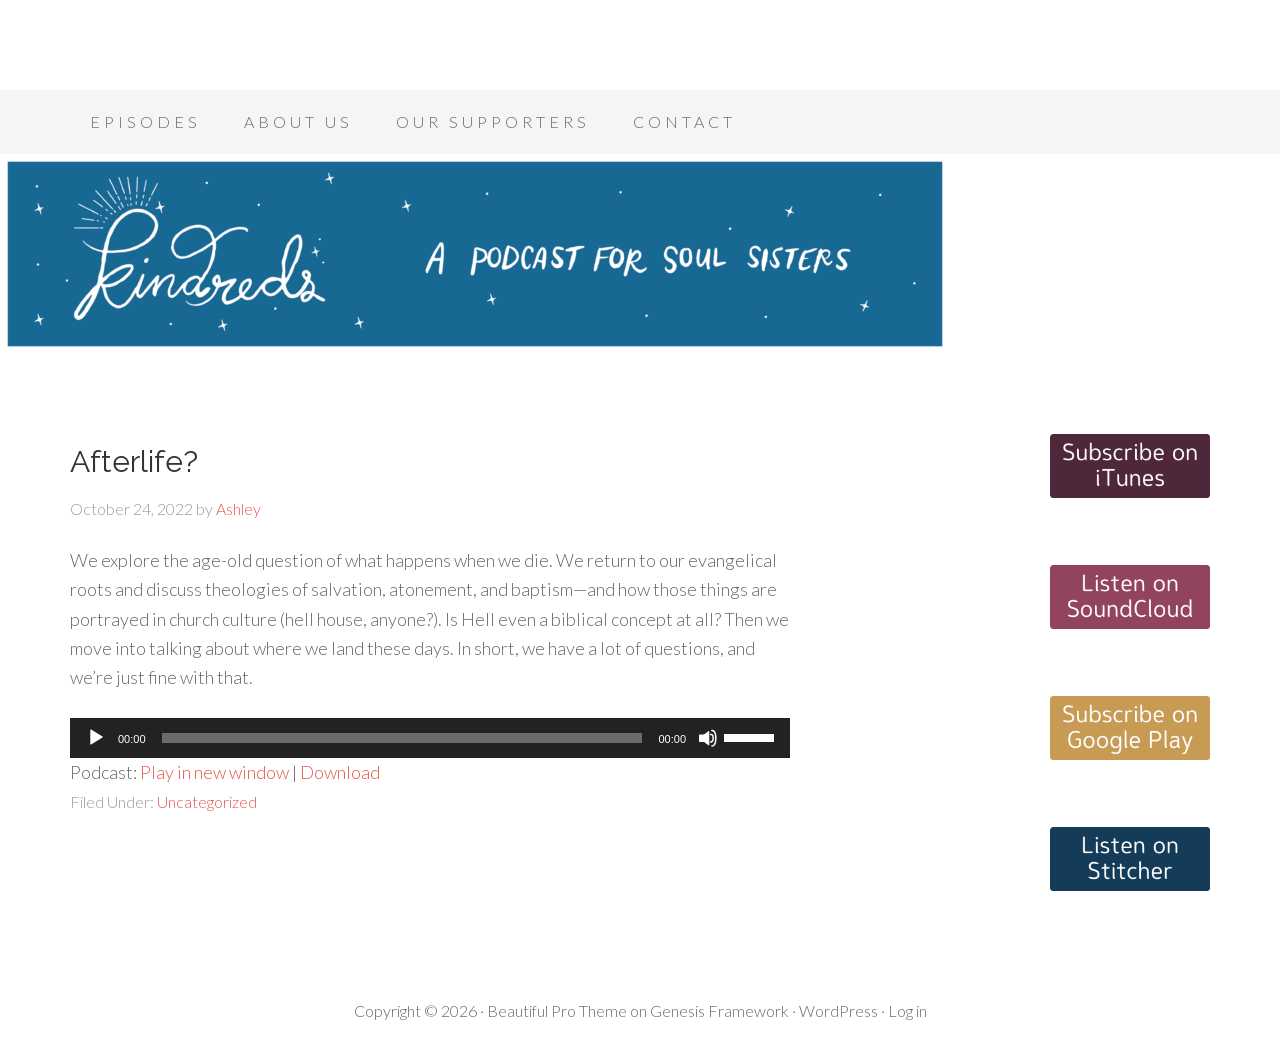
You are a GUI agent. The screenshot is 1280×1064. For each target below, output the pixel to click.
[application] (430, 738)
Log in (907, 1010)
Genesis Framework (719, 1010)
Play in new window (214, 772)
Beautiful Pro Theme (557, 1010)
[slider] (402, 738)
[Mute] (708, 738)
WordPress (838, 1010)
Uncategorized (207, 801)
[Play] (96, 738)
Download (340, 772)
